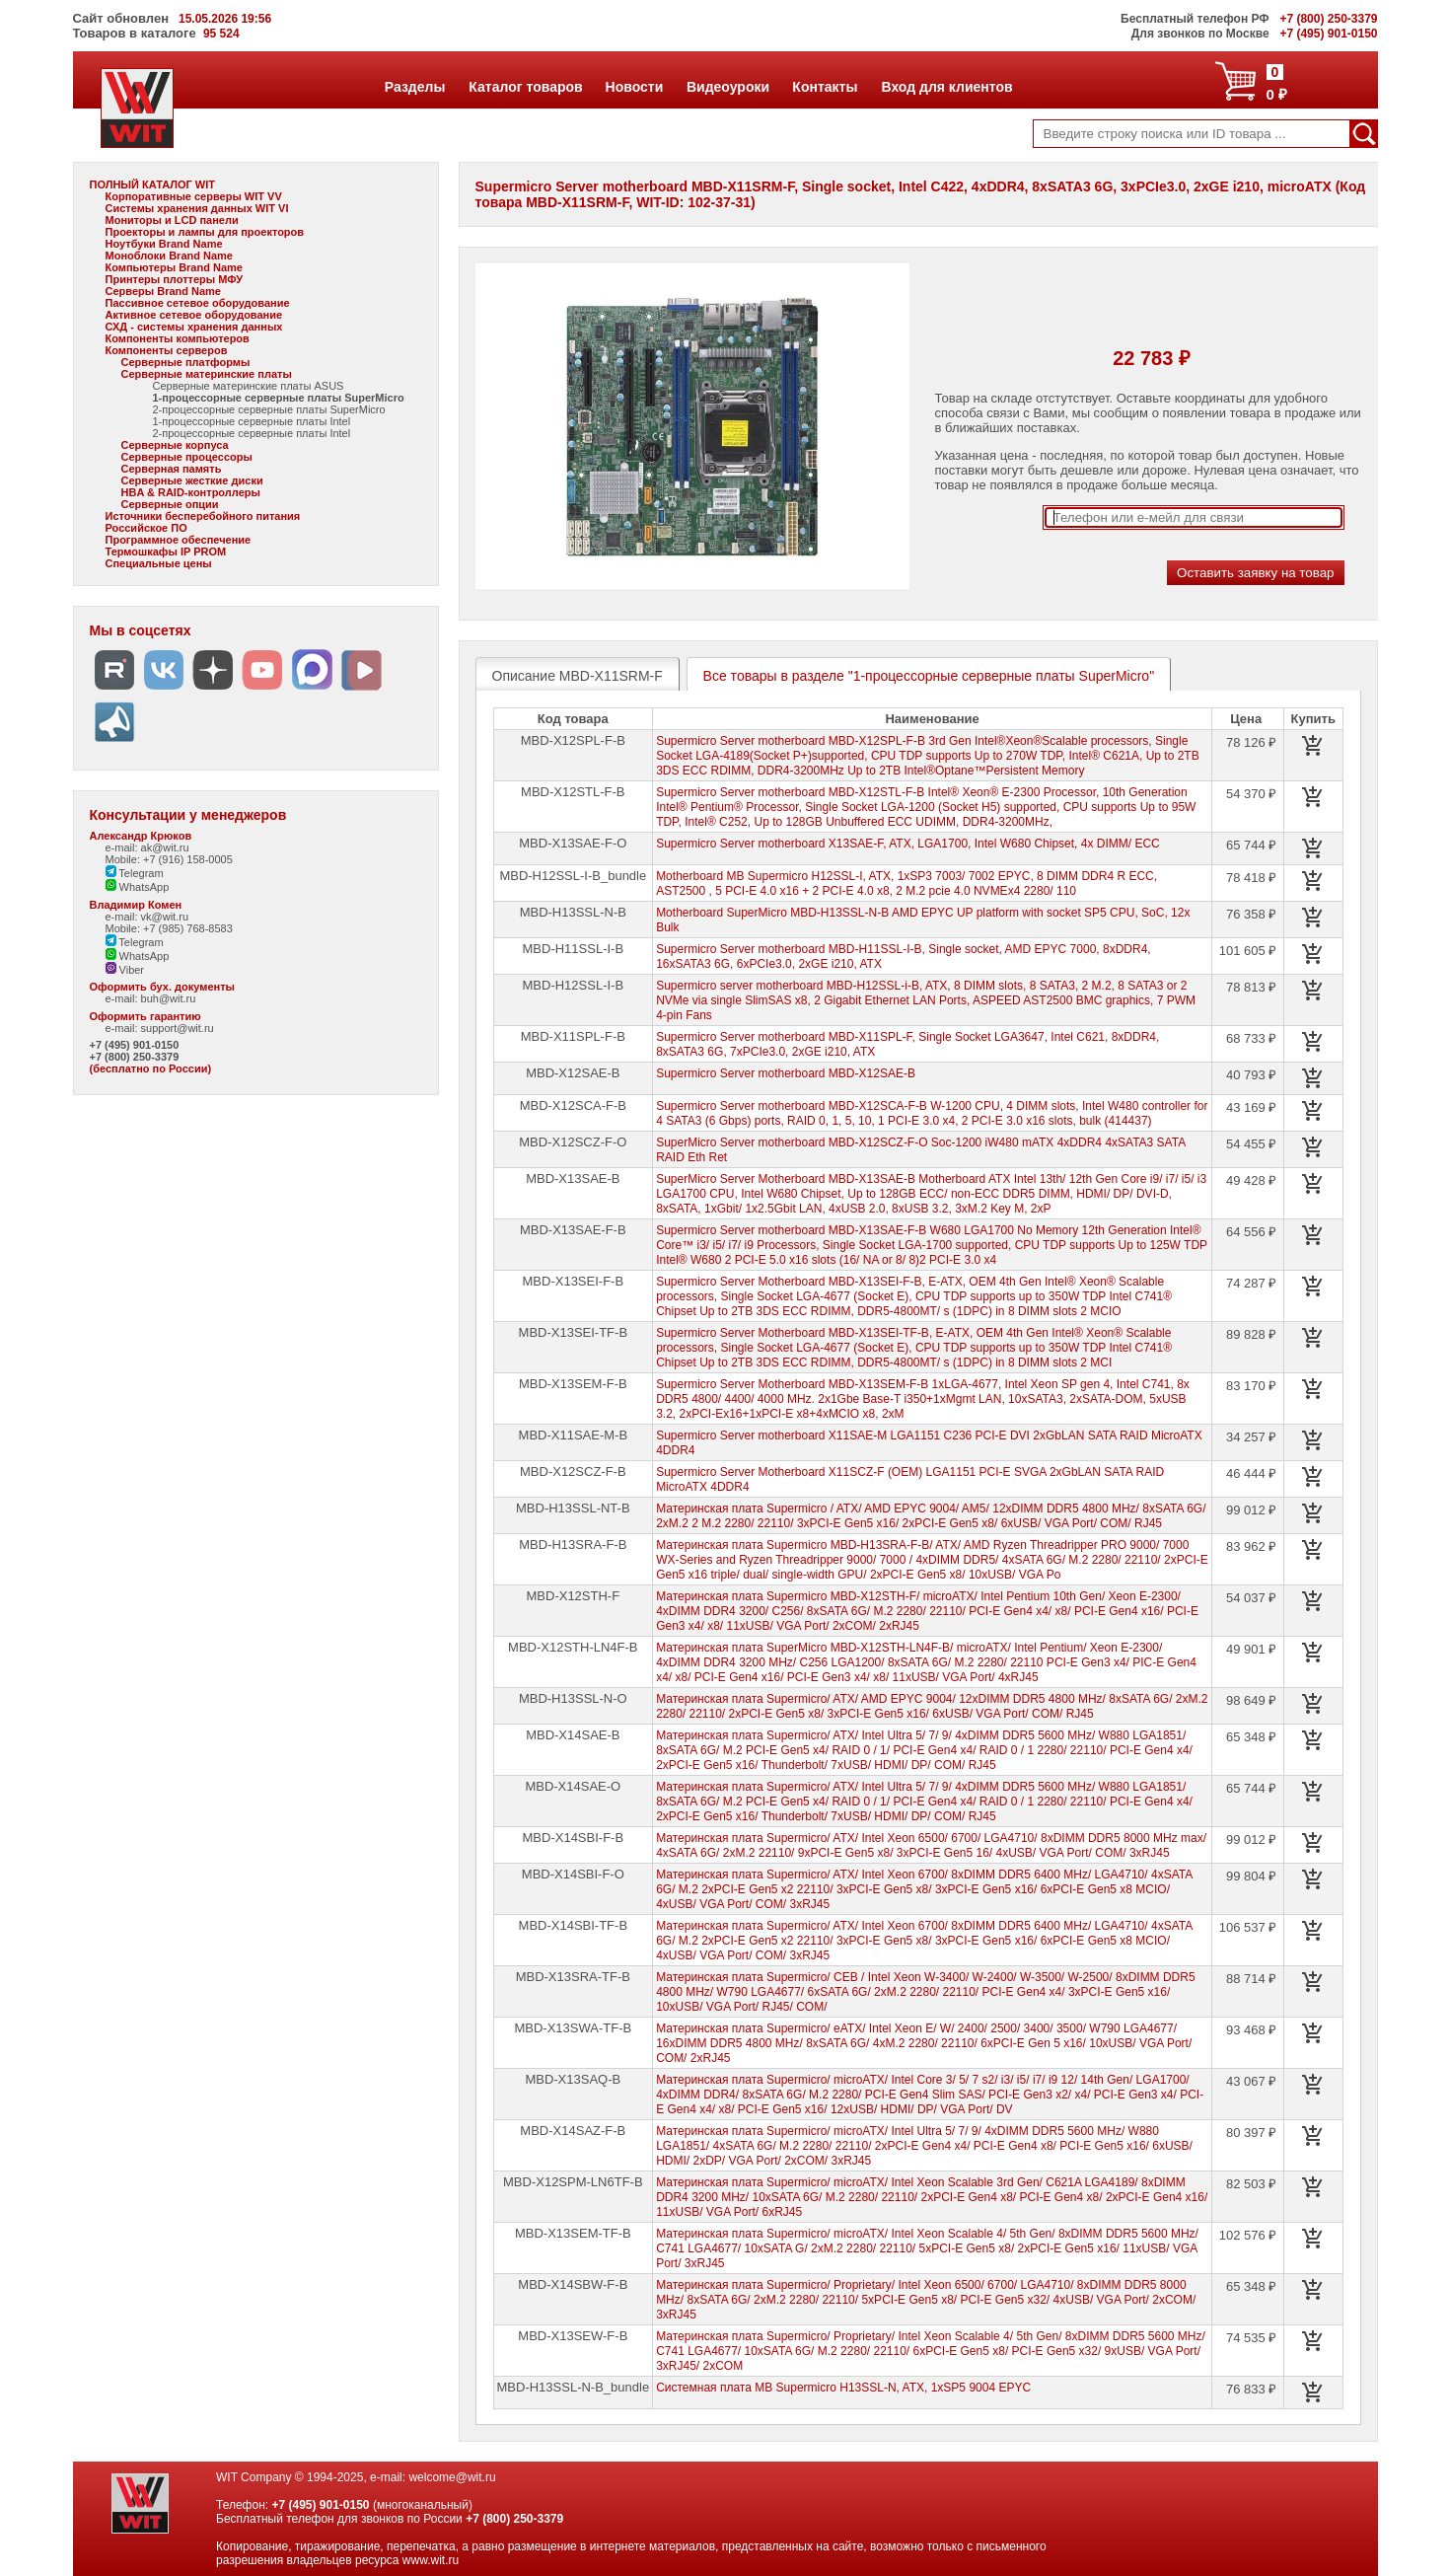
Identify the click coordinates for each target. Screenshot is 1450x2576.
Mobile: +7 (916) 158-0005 (169, 859)
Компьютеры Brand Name (174, 267)
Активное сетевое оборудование (194, 315)
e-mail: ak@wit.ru (147, 847)
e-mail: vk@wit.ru (147, 916)
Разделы (415, 87)
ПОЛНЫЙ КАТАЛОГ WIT (153, 184)
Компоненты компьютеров (178, 338)
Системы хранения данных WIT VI (197, 208)
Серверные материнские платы (206, 374)
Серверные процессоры (187, 457)
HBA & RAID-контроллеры (190, 492)
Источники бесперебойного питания (203, 516)
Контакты (824, 87)
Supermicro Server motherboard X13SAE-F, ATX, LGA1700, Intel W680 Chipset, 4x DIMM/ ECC (908, 843)
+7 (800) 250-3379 (135, 1057)
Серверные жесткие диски (192, 480)
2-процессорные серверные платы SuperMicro (269, 409)
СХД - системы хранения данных (194, 326)
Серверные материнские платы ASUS (248, 386)
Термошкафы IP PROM (166, 551)
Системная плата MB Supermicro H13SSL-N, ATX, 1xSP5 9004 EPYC (843, 2387)
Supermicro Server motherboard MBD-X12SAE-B (785, 1073)
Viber (125, 970)
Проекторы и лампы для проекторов (205, 232)
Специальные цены (159, 563)
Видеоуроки (727, 87)
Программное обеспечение (179, 540)
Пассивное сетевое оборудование (198, 303)
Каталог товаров (525, 87)
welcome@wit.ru (451, 2477)
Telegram (135, 873)
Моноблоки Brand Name (169, 255)
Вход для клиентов (947, 87)
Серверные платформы (186, 362)
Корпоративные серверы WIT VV (194, 196)
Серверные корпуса (175, 445)
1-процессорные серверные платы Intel (252, 421)
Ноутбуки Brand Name (164, 244)
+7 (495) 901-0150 (135, 1045)
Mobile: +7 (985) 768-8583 (169, 928)
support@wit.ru (177, 1028)
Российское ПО (146, 528)
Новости (634, 87)
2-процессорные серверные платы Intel (252, 433)
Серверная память (171, 469)
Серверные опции (170, 504)
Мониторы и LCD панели (172, 220)
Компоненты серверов (167, 350)
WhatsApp (138, 887)
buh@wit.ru (168, 998)
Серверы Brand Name (163, 291)
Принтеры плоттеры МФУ (175, 279)
